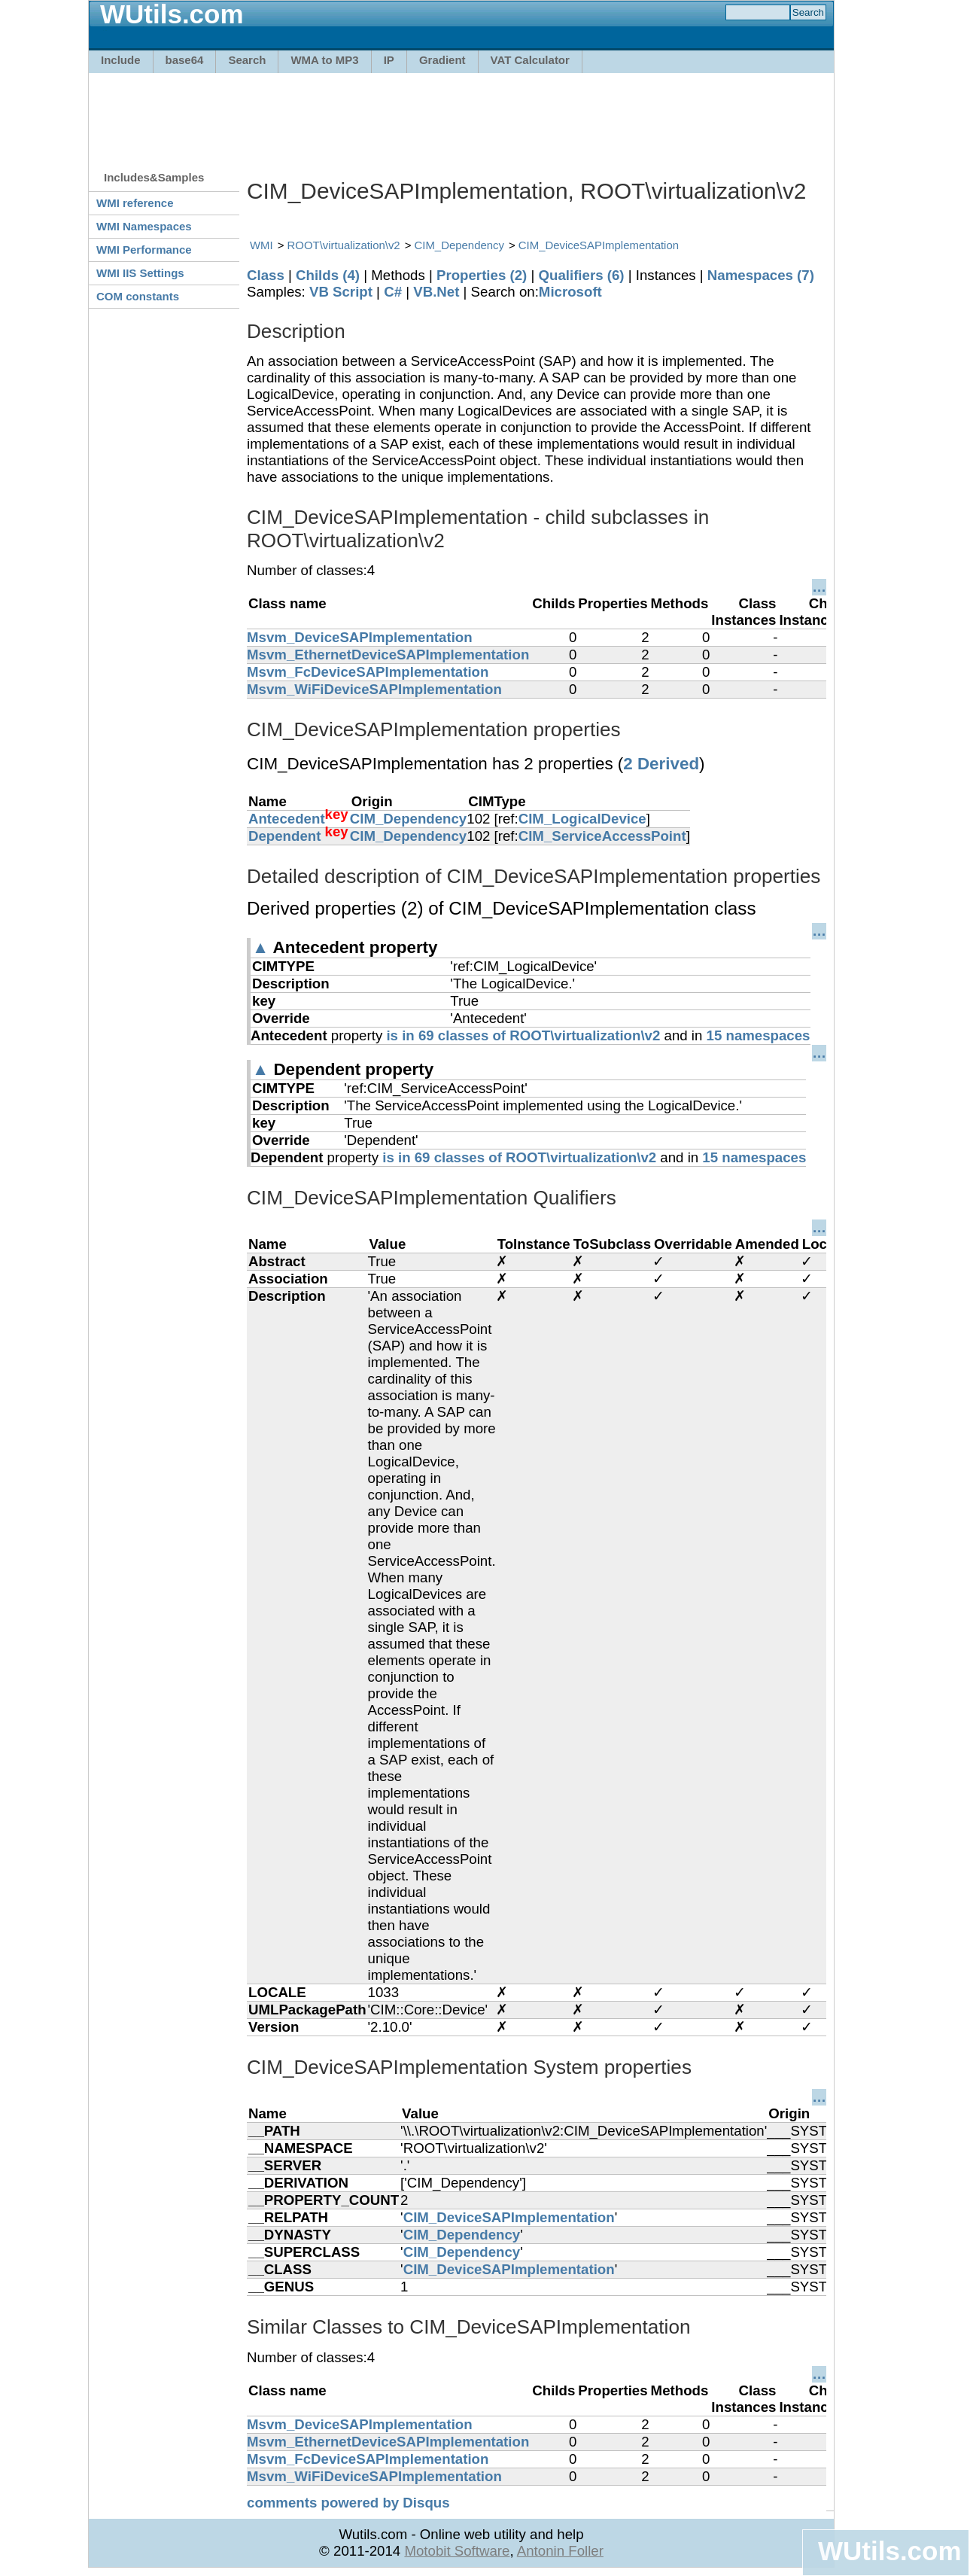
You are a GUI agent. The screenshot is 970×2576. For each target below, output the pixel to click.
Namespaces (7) (760, 275)
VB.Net (436, 292)
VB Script (340, 292)
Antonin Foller (560, 2551)
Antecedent (286, 819)
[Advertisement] (461, 114)
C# (393, 292)
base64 (185, 59)
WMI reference (135, 202)
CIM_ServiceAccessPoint (602, 836)
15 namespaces (758, 1035)
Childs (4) (328, 275)
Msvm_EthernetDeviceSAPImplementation (388, 654)
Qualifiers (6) (581, 275)
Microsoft (570, 292)
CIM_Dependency (459, 245)
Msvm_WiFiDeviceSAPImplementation (374, 689)
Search (247, 59)
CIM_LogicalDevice (582, 819)
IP (389, 59)
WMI (261, 245)
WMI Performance (144, 249)
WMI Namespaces (144, 226)
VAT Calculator (530, 59)
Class (265, 275)
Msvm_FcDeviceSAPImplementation (367, 672)
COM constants (137, 296)
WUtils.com (889, 2550)
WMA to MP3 (324, 59)
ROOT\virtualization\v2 (343, 245)
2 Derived (661, 763)
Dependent (284, 836)
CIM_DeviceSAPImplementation (598, 245)
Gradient (442, 59)
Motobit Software (456, 2551)
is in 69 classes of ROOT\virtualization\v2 (523, 1035)
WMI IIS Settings (140, 272)
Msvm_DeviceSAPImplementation (360, 637)
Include (121, 59)
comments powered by (348, 2503)
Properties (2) (481, 275)
